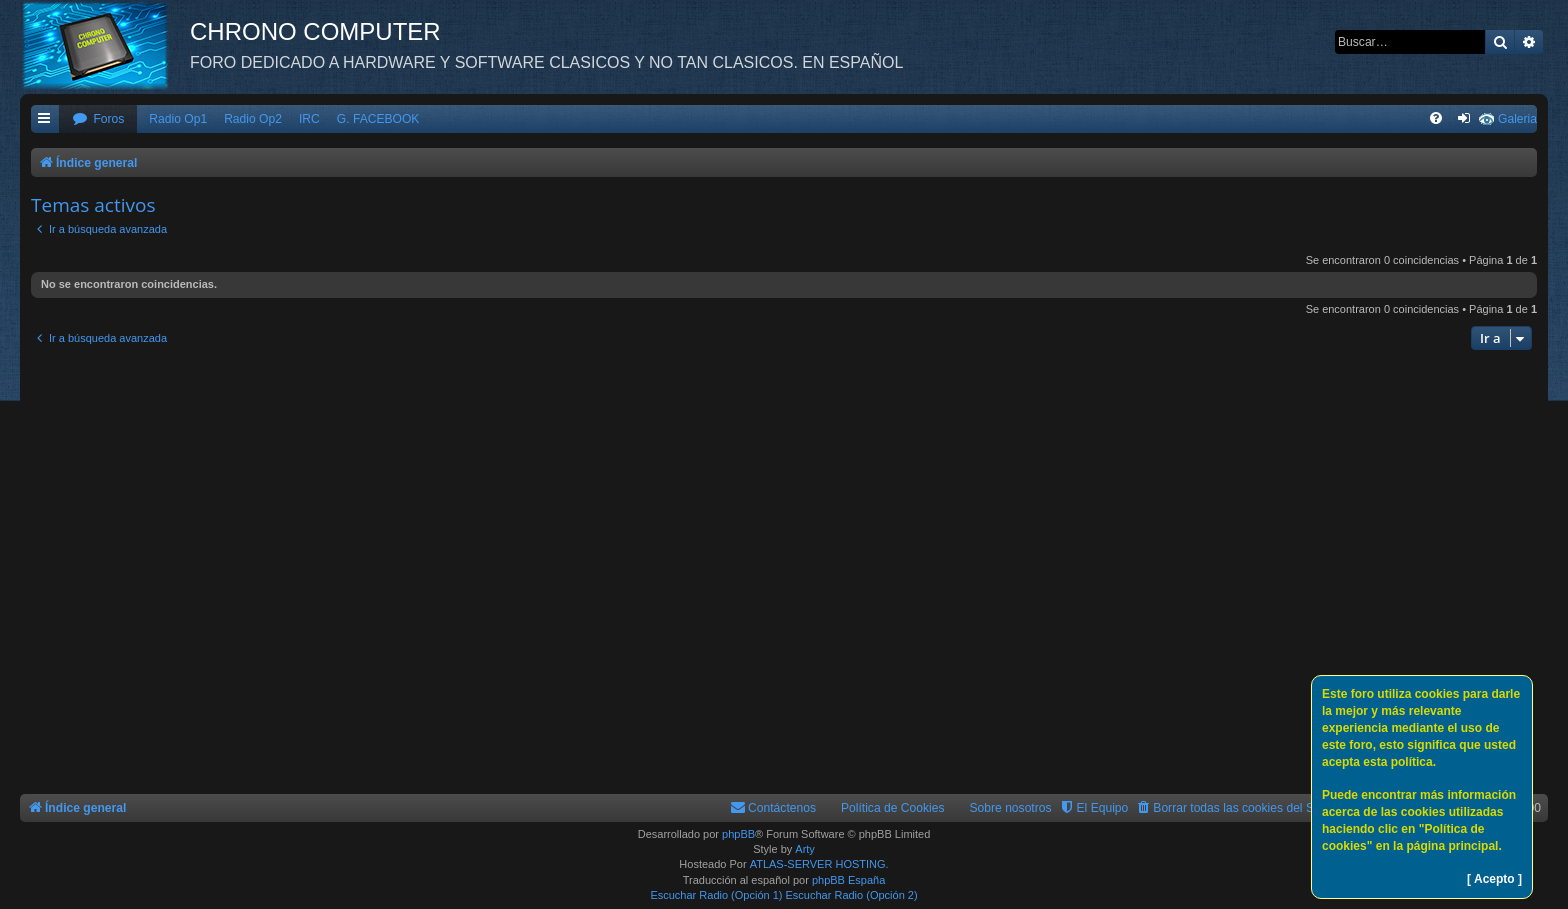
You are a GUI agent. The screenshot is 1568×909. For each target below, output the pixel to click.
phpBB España (848, 880)
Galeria (1517, 119)
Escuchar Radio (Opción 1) (716, 895)
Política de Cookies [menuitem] (893, 808)
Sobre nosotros (1011, 808)
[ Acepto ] (1494, 879)
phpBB (738, 834)
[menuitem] (98, 119)
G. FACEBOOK (378, 119)
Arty (805, 849)
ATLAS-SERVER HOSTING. (819, 864)
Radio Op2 (253, 119)
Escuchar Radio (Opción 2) (852, 895)
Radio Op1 (178, 119)
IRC (309, 119)
